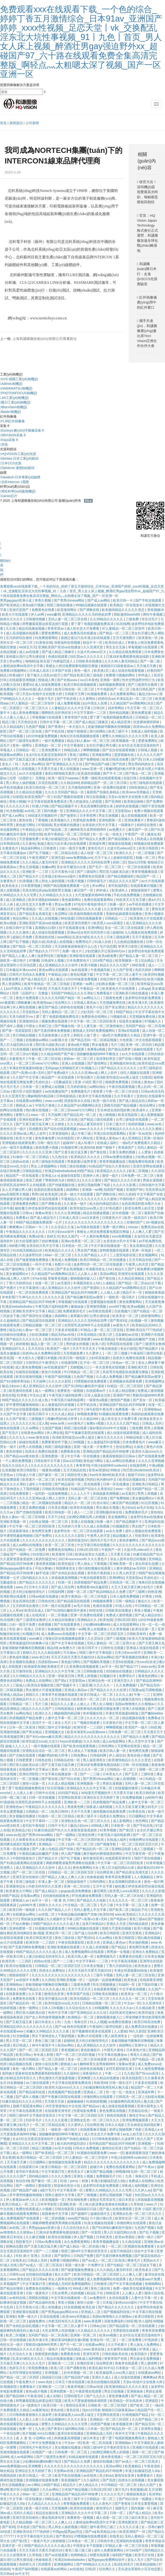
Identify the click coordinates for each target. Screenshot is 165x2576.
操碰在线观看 (143, 1049)
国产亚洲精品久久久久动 (64, 764)
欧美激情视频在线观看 (87, 914)
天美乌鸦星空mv (21, 1016)
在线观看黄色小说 (55, 1409)
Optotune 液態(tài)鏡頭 (17, 468)
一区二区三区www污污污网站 (38, 1063)
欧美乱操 (89, 2307)
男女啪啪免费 (77, 2199)
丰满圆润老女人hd (99, 1269)
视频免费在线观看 (55, 1021)
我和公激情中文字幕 (60, 2195)
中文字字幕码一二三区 (90, 712)
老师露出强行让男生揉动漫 (26, 656)
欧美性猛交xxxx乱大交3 (40, 1741)
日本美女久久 (113, 1774)
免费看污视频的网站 (121, 675)
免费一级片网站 (114, 1227)
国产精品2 (119, 1947)
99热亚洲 (154, 1592)
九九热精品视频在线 (129, 942)
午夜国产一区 (135, 834)
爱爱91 (28, 684)
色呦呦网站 (153, 2284)
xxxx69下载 (117, 1306)
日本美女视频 (58, 1507)
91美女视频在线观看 (99, 2223)
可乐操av (70, 1652)
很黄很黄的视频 (47, 2354)
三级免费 (133, 619)
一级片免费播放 (53, 741)
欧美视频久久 (61, 820)
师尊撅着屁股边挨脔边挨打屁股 (45, 624)
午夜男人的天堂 (137, 1264)
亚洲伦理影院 (29, 1774)
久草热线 (137, 2204)
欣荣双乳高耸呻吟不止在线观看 (23, 1185)
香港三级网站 (80, 755)
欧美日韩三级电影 (90, 675)
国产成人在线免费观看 (116, 2209)
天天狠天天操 (54, 2101)
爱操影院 (45, 2185)
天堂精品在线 (138, 2111)
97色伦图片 (85, 1077)
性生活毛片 (150, 619)
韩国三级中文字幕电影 (96, 1652)
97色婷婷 (151, 2340)
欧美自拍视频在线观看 (104, 2382)
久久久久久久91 (18, 806)
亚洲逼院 (152, 2401)
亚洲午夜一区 (153, 1035)
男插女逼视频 (113, 1783)
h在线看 (8, 1367)
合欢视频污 (123, 1311)
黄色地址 (157, 1512)
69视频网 (101, 2008)
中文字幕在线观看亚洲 (26, 2111)
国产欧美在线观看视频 (79, 1746)
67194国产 (134, 2550)
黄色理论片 (104, 2508)
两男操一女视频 (119, 1952)
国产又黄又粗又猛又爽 (32, 1124)
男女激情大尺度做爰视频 (44, 1690)
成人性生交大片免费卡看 (34, 904)
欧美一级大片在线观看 (77, 1194)
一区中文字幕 (42, 1264)
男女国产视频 (87, 1250)
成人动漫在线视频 (127, 2377)
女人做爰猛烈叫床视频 (58, 1405)
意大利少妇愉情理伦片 (29, 1592)
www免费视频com (79, 857)
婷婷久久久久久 (12, 619)
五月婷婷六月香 (70, 1526)
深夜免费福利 (114, 2321)
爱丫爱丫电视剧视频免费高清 (92, 624)
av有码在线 (18, 2298)
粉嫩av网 (48, 867)
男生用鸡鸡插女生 (141, 764)
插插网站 (73, 1189)
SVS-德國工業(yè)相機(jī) (19, 379)
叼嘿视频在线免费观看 (91, 1381)
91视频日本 (30, 1634)
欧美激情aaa (43, 1002)
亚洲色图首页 (128, 2522)
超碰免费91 (37, 2321)
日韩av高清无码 (152, 1091)
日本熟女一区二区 (75, 1246)
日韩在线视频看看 (89, 918)
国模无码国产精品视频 (120, 1105)
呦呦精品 (31, 661)
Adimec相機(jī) (11, 384)
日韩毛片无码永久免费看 (27, 974)
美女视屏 (8, 2157)
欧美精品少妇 (22, 1830)
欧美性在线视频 (82, 1507)
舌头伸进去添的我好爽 (114, 1110)
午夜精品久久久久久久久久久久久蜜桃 (134, 1129)
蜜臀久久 (22, 1115)
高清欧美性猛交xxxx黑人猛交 (118, 1077)
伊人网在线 (85, 1138)
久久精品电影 (132, 2242)
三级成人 (19, 1685)
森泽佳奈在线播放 (70, 2433)
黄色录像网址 (129, 1540)
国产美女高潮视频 (70, 1269)
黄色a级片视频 (33, 605)
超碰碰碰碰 (75, 2101)
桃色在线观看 (10, 1428)
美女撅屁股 (155, 2480)
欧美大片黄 (24, 1138)
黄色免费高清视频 (112, 2111)
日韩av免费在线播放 (118, 1157)
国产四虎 (119, 764)
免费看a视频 (96, 1049)
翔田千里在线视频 (147, 1858)
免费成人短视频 (53, 1087)
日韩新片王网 (75, 694)
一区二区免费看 (131, 2340)
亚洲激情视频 (96, 1306)
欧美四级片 (139, 2354)
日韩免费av (79, 1755)
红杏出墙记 (101, 1503)
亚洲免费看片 (51, 750)
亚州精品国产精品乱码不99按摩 (112, 2143)
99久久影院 (137, 2031)
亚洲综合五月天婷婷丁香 (101, 1797)
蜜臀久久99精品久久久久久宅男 (125, 736)
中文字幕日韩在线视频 (94, 1545)
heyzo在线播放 (70, 1741)
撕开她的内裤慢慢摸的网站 (103, 1853)
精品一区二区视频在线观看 (42, 1503)
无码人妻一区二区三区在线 (68, 619)
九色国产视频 (36, 727)
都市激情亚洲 (93, 1858)
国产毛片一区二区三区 (105, 867)
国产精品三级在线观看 (97, 1119)
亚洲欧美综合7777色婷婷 (145, 1330)
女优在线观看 (119, 2298)
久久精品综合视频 (29, 792)
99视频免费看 (87, 1414)
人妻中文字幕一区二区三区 (65, 1718)
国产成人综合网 (63, 1587)
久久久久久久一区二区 (103, 1718)
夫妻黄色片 (10, 848)
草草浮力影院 (128, 946)
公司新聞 (32, 123)
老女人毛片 (63, 1723)
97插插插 (45, 825)
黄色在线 (26, 820)
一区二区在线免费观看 (32, 1292)
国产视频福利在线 (117, 2312)
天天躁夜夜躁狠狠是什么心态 (76, 946)
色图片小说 (63, 1264)
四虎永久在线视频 (131, 2480)
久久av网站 (31, 1428)
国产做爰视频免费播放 (32, 1260)
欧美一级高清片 (136, 1217)
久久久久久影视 (125, 1185)
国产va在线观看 (57, 2555)
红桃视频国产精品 (135, 2415)
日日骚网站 (136, 1816)
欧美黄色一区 (148, 638)
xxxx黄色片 (76, 1423)
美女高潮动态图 (141, 1246)
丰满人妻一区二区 (51, 1881)
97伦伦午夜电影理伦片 (91, 904)
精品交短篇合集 (47, 2513)
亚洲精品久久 (87, 1620)
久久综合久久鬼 (63, 1227)
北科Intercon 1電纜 (14, 482)
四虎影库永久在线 (77, 1101)
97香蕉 (147, 1596)
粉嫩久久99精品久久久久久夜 (80, 909)
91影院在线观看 (12, 1938)
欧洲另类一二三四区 (88, 1727)
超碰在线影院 (123, 857)
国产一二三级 (90, 1774)
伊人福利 (144, 2321)
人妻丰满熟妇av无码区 (130, 1568)
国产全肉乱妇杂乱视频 (68, 1573)
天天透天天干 (153, 1732)
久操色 (139, 1447)
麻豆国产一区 (138, 829)
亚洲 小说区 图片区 (88, 1082)
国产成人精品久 (47, 1891)
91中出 (109, 2368)
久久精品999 (69, 783)
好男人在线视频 (24, 769)
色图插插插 (8, 2475)
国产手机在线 (67, 698)
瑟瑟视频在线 (124, 755)
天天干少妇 (56, 1517)
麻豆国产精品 (48, 1007)
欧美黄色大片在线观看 (147, 918)
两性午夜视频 (153, 614)
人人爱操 (145, 1152)
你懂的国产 (135, 1222)
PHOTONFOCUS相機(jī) (18, 393)
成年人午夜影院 (41, 1484)
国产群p (69, 675)
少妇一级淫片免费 (72, 848)
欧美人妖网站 (120, 2059)
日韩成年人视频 (53, 960)
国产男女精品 (32, 1732)
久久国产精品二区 (145, 2419)
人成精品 (109, 1283)
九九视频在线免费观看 (141, 932)
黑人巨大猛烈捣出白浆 (17, 1044)
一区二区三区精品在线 (49, 2125)
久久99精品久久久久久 (107, 619)
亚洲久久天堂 (116, 1924)
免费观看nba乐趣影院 (93, 1587)
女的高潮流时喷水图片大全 (141, 1203)
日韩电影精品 (66, 1096)
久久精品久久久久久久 (94, 2330)
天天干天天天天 (84, 1348)
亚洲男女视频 (151, 2429)
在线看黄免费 (16, 1994)
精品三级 (9, 722)
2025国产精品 (68, 1793)
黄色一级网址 (22, 745)
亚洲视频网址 (155, 1381)
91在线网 (123, 624)
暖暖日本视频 (47, 1358)
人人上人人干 (80, 1493)
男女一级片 (8, 1447)
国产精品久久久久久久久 (119, 1068)
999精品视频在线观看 (91, 605)
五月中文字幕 (103, 1886)
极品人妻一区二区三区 (47, 1344)
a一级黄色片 (31, 2405)
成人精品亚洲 (121, 722)
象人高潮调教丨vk (129, 1779)
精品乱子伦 (140, 1910)
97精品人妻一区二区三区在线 (102, 1330)
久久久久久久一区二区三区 (129, 1900)
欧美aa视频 (135, 1306)
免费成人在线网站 (39, 1680)
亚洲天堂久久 (124, 1680)
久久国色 (48, 1980)
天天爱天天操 (47, 769)
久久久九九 (17, 1437)
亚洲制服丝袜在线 (123, 1063)
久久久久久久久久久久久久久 (52, 1465)
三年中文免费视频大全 (45, 2443)
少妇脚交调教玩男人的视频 (86, 1517)
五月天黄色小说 (63, 871)
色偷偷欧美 (56, 1629)
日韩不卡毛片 (58, 1825)
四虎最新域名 (19, 1531)
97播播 (34, 960)
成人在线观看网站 (126, 1624)
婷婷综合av (106, 698)
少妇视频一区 (138, 1320)
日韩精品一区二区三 (150, 717)
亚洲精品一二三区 (52, 1844)
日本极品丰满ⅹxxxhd (21, 970)
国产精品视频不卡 (64, 806)
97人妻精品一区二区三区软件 (124, 628)
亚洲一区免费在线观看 (110, 787)
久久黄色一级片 (76, 1203)
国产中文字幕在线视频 (68, 1643)
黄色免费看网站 (131, 1302)
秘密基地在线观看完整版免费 (98, 1708)
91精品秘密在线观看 (84, 2457)
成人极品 (57, 979)
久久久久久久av (122, 2008)
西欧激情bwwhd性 (127, 614)
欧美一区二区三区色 (60, 1545)
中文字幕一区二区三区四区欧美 (93, 1021)
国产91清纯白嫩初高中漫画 (84, 1386)
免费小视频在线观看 (148, 811)
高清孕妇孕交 (106, 1059)
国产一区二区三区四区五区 (39, 2050)
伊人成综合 (117, 1755)
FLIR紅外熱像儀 (12, 421)
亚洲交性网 (86, 1835)
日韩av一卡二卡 (37, 1227)
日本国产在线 (61, 670)
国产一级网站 (20, 1554)
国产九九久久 (96, 2396)
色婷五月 (53, 1236)
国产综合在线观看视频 (119, 750)
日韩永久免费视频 (86, 2148)
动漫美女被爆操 (131, 1021)
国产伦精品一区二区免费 (27, 1549)
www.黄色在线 (39, 1437)
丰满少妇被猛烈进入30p (59, 839)
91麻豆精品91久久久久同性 (22, 2101)
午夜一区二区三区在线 (45, 1059)
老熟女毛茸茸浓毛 (103, 2199)
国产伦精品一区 (144, 2059)
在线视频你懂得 (127, 1788)
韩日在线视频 (96, 797)
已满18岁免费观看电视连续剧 (128, 656)
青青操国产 (126, 1147)
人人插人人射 (110, 1292)
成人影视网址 (123, 1821)
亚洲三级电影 (26, 1881)
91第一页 (65, 1582)
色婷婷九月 (27, 2564)
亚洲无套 (57, 857)
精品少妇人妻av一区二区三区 (89, 741)
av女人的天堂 (133, 2134)
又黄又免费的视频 (122, 1152)
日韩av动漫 (27, 689)
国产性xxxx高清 (147, 2073)
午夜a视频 (156, 1465)
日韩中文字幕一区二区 (56, 722)
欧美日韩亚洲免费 (77, 1339)
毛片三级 (117, 1044)
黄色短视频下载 (82, 974)
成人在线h (45, 689)
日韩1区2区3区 (88, 1549)
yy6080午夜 (153, 1797)
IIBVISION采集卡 (13, 435)
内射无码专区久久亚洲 (45, 1886)
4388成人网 (100, 1825)
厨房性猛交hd (78, 1540)
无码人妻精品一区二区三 (60, 1012)
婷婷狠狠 (22, 1344)
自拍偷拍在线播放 (13, 1334)
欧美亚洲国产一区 (38, 797)
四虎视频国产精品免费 (91, 1582)
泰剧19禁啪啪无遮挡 (60, 773)
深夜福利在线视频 (67, 642)
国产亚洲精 (113, 801)
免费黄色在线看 (43, 610)
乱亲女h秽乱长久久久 (88, 937)
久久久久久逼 (54, 1297)
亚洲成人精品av (76, 1690)
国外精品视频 (119, 712)
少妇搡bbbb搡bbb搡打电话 (42, 2461)
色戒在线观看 (58, 656)
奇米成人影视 (43, 2054)
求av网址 (16, 661)
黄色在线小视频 (139, 1755)
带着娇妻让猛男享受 (82, 1161)
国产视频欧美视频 (96, 1662)
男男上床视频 (154, 1428)
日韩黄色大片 (112, 1217)
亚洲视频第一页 (89, 1783)
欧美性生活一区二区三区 (133, 2218)
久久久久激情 (19, 932)
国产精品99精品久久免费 (108, 1592)
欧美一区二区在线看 (98, 2443)
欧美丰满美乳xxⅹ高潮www (86, 1732)
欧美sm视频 (108, 2335)
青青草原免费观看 (118, 1877)
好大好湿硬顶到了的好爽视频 (37, 1241)
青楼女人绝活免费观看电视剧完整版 (72, 666)
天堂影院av (123, 811)
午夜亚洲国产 (39, 857)
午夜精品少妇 (32, 829)
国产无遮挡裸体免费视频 (52, 1030)
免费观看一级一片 (128, 1409)
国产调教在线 (90, 610)
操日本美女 (127, 2199)
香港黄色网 (75, 1807)
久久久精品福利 (12, 727)
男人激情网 (149, 2363)
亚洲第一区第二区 (83, 2335)
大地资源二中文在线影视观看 (141, 1040)
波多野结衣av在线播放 (147, 1517)
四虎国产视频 (113, 1189)
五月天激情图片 (124, 638)
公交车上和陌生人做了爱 (78, 1035)
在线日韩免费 (10, 1171)
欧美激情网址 (67, 610)
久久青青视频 (120, 1629)
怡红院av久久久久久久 (87, 656)
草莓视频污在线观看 (143, 647)
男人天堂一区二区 (19, 2040)
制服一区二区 (146, 857)
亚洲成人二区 (93, 2092)
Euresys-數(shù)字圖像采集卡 (22, 430)
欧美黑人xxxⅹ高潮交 (108, 923)
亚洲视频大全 (55, 1732)
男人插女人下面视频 (92, 1564)
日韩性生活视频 (113, 1648)
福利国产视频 (122, 2555)
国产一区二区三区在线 (26, 731)
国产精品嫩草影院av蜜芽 (85, 1297)
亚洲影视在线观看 (82, 956)
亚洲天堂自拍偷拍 (26, 1877)
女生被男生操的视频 (122, 2349)
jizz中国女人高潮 (95, 703)
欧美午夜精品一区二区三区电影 (67, 834)
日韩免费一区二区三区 (125, 1732)
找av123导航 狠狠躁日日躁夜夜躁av (109, 2410)
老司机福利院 (118, 886)
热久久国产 (69, 1236)
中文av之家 (38, 1395)
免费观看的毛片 (50, 759)
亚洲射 (11, 2316)
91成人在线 (103, 942)
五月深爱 (154, 2489)
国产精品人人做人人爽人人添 (63, 1877)
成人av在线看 (29, 652)
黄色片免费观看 (28, 998)
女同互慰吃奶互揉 (119, 2069)
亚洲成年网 (97, 843)
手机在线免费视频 (127, 895)
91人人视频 (98, 2022)
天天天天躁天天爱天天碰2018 (73, 1657)
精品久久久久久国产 (124, 881)
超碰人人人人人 (17, 1746)
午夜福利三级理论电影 (147, 1353)
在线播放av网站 (38, 1040)
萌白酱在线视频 (37, 1110)
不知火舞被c (44, 1568)
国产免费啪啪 (90, 759)
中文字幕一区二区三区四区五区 (101, 1634)
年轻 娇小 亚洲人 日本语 (27, 1629)
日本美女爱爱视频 (144, 2503)
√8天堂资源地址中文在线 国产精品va (72, 2106)
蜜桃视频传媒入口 (83, 1278)
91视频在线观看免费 (114, 1414)
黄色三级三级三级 (48, 2040)
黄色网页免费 (42, 1531)
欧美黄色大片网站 (19, 1891)
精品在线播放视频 (32, 628)
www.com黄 (53, 1101)
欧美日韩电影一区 (58, 1512)
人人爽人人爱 (142, 1232)
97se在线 (39, 1278)
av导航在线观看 (89, 1227)
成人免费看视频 (69, 703)
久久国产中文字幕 (26, 1077)
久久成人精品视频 (122, 1391)
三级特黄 (148, 1774)
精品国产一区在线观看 (58, 1077)
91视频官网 (70, 1147)
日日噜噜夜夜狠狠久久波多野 (113, 2139)
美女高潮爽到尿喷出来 (97, 806)
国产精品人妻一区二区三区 (139, 956)
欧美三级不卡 (118, 731)
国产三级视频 (116, 1638)
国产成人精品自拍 (132, 1101)
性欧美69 (142, 1535)
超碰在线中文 (100, 2213)
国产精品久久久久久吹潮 (122, 1180)
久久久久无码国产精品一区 (65, 792)
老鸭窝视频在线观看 (114, 1250)
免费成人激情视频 (150, 1391)
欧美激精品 (133, 2466)
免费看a (22, 1217)
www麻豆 (155, 1442)
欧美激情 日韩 (62, 1554)
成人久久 (64, 1867)
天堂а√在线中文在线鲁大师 (42, 694)
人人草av (15, 1610)
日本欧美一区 (121, 1825)
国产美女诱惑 (115, 1007)
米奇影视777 (11, 1297)
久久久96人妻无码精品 (121, 661)
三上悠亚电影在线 (123, 1255)
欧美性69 (87, 1147)
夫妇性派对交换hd (122, 2012)
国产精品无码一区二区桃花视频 (94, 1040)
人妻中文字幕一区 (144, 2298)
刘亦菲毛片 (34, 2120)
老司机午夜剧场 (99, 1573)
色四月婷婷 (143, 970)
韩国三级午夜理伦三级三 (98, 2527)
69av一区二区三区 (58, 1255)
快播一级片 (118, 904)
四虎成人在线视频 (150, 839)
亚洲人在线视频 (73, 1063)
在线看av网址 (30, 1896)
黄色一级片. (83, 670)
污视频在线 (118, 1016)
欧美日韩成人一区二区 (97, 1694)
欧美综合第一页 (144, 1629)
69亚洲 (155, 1727)
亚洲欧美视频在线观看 (64, 1947)
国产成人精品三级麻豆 (58, 652)
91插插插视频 (96, 2101)
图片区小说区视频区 (28, 1091)
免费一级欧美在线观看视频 (101, 778)
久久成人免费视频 (109, 1376)
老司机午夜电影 (34, 1825)
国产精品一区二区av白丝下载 (140, 1283)
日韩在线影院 (65, 2209)
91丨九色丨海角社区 (72, 2022)
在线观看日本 (29, 2167)
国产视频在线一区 (68, 1026)
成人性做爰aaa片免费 (144, 2279)
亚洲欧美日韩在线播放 (132, 993)
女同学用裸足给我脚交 (26, 2372)
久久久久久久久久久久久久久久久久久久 (95, 1222)
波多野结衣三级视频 (52, 956)
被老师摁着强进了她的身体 (145, 2153)
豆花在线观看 (48, 783)
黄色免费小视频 (47, 1147)
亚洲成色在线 (45, 937)
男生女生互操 (116, 647)
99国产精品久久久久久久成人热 (25, 1400)
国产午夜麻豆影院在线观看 (85, 1433)
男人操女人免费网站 (145, 2344)
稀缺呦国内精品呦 (41, 1096)
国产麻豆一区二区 (52, 1475)
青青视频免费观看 (76, 2503)
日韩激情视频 (36, 619)
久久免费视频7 (127, 1685)
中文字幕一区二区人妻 (132, 1905)
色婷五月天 (17, 2368)
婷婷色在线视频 (127, 806)
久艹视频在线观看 (87, 1723)
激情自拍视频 (103, 2461)
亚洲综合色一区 (100, 1680)
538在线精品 (138, 787)
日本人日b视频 (153, 759)
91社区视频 (150, 1503)
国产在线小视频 (130, 1059)
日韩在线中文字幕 (152, 1185)
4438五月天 (27, 647)
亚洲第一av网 (83, 984)
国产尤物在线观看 (29, 1512)
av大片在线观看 (31, 773)
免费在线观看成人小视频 (34, 2209)
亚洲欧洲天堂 (138, 1367)
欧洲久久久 (124, 853)
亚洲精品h (153, 1933)
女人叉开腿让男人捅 (17, 1189)
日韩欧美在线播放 (89, 661)
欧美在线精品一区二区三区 (90, 1998)
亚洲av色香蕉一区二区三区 (81, 1241)
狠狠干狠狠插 (77, 731)
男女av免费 (63, 904)
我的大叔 (38, 942)
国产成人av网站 (99, 600)
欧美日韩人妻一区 (113, 1751)
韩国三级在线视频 (73, 1166)
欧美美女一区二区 (125, 1316)
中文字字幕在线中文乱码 (35, 2536)
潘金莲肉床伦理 (53, 2517)
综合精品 (148, 960)
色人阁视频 (107, 1115)
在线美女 (19, 2260)
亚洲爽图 (84, 2078)
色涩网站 (62, 914)
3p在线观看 (80, 970)
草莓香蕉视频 (58, 1278)
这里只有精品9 (93, 1924)
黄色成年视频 (19, 1657)
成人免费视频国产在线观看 (20, 2218)
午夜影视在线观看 (89, 2391)
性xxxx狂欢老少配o (150, 1662)
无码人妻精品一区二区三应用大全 (112, 1643)
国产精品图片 (149, 1348)
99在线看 (67, 918)
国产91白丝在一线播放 (136, 2499)
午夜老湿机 (35, 2396)
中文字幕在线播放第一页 (109, 1246)
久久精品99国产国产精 (57, 1054)
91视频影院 (121, 1526)
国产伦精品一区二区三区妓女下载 (132, 2265)
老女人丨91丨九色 (15, 764)
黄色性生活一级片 (13, 1129)
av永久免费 (114, 1531)
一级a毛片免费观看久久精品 (120, 1035)
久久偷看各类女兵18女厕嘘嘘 (34, 1839)
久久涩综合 (96, 1638)
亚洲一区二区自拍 (139, 1044)
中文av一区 (132, 2003)
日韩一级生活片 (49, 1143)
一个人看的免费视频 (95, 1236)
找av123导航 (72, 1461)
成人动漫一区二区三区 (97, 853)
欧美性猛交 (66, 1564)
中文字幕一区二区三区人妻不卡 (119, 974)
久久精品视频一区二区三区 (32, 2522)
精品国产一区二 (148, 876)
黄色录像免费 (45, 1138)
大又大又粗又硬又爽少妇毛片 (132, 1587)
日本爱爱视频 (31, 886)
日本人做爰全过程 (97, 1395)
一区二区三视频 (116, 1353)
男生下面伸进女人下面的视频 (53, 2036)
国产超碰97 (79, 2213)
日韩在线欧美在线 (115, 2354)
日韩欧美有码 (136, 1634)
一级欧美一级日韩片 (121, 1297)
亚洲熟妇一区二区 (48, 745)
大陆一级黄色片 (37, 2293)
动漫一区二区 (45, 1283)
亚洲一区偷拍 (153, 1138)
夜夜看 (98, 1091)
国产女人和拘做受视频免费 (46, 2017)
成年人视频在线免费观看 (143, 1531)
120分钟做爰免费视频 (42, 736)
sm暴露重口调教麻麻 (16, 1002)
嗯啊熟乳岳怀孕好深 (56, 712)
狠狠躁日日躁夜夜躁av (118, 666)
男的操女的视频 (78, 1344)
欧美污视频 (89, 965)
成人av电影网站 (114, 1741)
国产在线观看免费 (151, 1456)
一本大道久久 (76, 727)
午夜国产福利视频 (58, 1376)
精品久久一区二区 (78, 1503)
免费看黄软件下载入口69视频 (63, 1442)
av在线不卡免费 (28, 1980)
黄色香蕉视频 (46, 1564)
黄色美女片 (76, 2171)
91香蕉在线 (43, 642)
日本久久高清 (39, 1587)
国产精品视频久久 (121, 839)
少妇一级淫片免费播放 (17, 1147)
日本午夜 (6, 1208)
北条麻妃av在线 (127, 1334)
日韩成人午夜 (26, 1475)
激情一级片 (110, 1175)
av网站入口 (92, 998)
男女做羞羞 (100, 1044)
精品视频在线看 (134, 1718)
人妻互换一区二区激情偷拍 (103, 1026)
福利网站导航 (75, 2429)
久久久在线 (92, 1741)
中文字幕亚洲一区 (139, 1853)
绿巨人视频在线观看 (135, 1073)
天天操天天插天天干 (63, 988)
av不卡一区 (110, 1666)
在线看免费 (10, 979)
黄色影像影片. (91, 2050)
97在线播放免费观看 (87, 1896)
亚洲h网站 (95, 928)
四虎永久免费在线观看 (129, 1358)
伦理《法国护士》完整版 (27, 778)
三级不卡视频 (103, 1975)
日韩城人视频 (148, 750)
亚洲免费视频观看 (135, 2120)
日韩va (27, 1213)
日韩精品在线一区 (67, 1760)
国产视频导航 (106, 1844)
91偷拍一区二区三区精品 (31, 1157)
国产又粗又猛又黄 (22, 759)
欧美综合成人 (115, 642)
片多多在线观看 (67, 1330)
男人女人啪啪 (103, 1704)
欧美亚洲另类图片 (78, 923)
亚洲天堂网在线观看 (148, 1166)
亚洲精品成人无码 (99, 2433)
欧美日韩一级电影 (73, 1358)
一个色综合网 (10, 2433)
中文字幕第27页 (53, 2171)
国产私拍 (39, 2527)
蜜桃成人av (24, 1105)
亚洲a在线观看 (129, 1030)
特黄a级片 (17, 675)
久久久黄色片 (102, 2503)
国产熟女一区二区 (138, 773)
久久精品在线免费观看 (126, 652)
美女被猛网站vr (17, 1274)
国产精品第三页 (152, 2522)
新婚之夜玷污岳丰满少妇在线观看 (86, 638)
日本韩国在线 (10, 843)
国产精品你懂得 (12, 2288)
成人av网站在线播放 (121, 1461)
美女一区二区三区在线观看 (125, 928)
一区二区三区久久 (35, 708)
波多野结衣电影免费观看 (146, 951)
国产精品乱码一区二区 (80, 1115)
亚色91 (141, 1096)
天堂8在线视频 (123, 1662)
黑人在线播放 (70, 769)
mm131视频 (46, 2433)
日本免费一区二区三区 (138, 1175)
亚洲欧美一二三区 (35, 871)
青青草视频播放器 (144, 871)
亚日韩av (39, 2279)
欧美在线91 (53, 1339)
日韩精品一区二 (28, 750)
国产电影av (119, 1919)
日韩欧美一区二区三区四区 (108, 2405)
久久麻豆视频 (36, 2237)
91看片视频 (76, 881)
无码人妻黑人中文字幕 (90, 1910)
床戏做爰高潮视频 (106, 1493)
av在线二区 (33, 811)
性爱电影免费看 (85, 820)
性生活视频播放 (105, 1984)
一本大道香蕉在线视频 (109, 1367)
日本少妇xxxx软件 (61, 1232)
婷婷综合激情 (147, 825)
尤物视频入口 (80, 1367)
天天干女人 (103, 857)
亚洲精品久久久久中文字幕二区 (89, 811)
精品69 (52, 1648)
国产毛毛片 (10, 1433)
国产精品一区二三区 (114, 633)
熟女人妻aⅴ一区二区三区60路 (24, 1517)
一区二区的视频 (54, 2218)
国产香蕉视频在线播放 (132, 1657)
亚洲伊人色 (91, 1175)
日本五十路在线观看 (70, 2382)
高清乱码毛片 (124, 2564)
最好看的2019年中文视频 (108, 1428)
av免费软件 (98, 2298)
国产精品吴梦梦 (120, 1049)
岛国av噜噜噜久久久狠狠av (135, 1704)
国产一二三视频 (12, 1040)
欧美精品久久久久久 (86, 1157)
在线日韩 (130, 778)
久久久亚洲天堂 (14, 1096)
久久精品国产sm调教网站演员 (132, 703)
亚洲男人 (7, 1867)
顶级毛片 (122, 2508)
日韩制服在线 (93, 1671)
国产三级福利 (87, 871)
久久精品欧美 (146, 2008)
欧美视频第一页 (124, 741)
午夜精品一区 (90, 988)
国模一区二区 (77, 1592)
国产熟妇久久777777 (44, 951)
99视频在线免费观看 (149, 843)
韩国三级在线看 (76, 1428)
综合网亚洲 (105, 1872)
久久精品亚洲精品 (131, 1278)
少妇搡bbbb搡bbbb (97, 1624)
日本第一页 (31, 1087)
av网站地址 (98, 1087)
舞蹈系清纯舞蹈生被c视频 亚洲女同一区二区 (40, 1933)
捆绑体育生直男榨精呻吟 (88, 829)
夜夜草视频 (76, 2386)
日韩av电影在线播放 (44, 1596)
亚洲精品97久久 (14, 1348)
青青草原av (56, 628)
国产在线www (67, 680)
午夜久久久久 (10, 2494)
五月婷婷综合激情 (19, 638)
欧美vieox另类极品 (136, 792)
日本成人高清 (39, 670)
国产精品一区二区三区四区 (32, 946)
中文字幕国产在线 (150, 1194)
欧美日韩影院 (149, 848)
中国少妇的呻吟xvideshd (109, 1465)
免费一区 (26, 2429)
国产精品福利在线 (32, 2092)
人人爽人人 (63, 2522)
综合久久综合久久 (15, 1465)
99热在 (115, 1470)
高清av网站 (108, 1274)
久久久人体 (124, 1694)
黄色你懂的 (14, 1451)
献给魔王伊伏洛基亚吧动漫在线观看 (58, 1049)
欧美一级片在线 (105, 1101)
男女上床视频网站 (44, 1166)
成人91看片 (86, 1143)
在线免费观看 (19, 1493)
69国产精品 (124, 1012)
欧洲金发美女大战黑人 (92, 1554)
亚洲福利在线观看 (129, 2541)
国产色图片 (8, 1288)
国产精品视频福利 (121, 876)
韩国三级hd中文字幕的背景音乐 (32, 2115)
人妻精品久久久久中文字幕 (71, 708)
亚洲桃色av (14, 1807)
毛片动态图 (108, 946)
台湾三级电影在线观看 (146, 783)
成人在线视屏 (12, 1666)
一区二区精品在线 (65, 853)
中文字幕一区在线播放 (84, 1456)
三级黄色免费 (113, 998)
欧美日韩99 (60, 1811)
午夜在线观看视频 (122, 1087)
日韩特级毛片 (97, 881)
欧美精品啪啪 (134, 801)
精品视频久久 (123, 1535)
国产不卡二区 (113, 773)
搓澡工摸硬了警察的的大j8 (45, 1180)
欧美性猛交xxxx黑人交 (87, 1208)
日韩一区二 (118, 2513)
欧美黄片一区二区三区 (39, 1479)
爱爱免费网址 (51, 633)
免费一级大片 (72, 951)
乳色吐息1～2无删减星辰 (54, 1082)
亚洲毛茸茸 (91, 2354)
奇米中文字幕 (58, 2012)
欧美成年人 (120, 890)
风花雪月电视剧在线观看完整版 (126, 1372)
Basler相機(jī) (10, 412)
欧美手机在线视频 (68, 2475)
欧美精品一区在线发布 (126, 605)
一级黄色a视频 (97, 1400)
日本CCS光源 (10, 463)
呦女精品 (6, 2471)
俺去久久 (145, 1601)
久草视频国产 (10, 2284)
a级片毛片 (47, 2190)
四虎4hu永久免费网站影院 (41, 1353)
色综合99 (22, 2181)
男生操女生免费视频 (145, 2358)
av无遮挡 (64, 1283)
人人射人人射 (87, 1274)
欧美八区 (106, 1334)
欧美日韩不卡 (39, 1414)
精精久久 (73, 1180)
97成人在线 (124, 1606)
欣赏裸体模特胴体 (146, 722)
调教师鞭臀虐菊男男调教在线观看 (71, 1863)
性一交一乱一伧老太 (108, 834)
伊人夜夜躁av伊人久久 (23, 2199)
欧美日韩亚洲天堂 (39, 1938)
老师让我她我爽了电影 (94, 1185)
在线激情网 (69, 1362)
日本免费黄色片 (78, 960)
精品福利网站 (31, 848)
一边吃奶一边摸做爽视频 (50, 1493)
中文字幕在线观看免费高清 (47, 801)
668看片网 (16, 1246)
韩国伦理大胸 (77, 1475)
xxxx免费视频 (122, 1236)
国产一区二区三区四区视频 (76, 2054)
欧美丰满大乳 (138, 1002)
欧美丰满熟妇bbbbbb (44, 900)
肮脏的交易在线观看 (49, 1189)
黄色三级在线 (65, 1938)
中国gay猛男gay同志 (68, 2531)
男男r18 (37, 1194)
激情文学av (138, 2115)
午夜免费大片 (26, 2382)
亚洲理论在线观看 (131, 1274)
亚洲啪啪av (152, 1409)
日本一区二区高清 (22, 1727)
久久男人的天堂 (124, 1573)
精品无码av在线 (63, 1334)
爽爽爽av (16, 1227)
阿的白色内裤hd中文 (102, 1479)
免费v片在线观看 (90, 2036)
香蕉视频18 (155, 610)
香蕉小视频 (17, 801)
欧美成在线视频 (89, 773)
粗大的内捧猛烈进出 (104, 1203)
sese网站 (64, 937)
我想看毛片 (24, 2242)
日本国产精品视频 (75, 2489)
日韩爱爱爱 (24, 1760)
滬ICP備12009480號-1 (110, 500)
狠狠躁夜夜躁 (155, 1292)
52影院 (17, 797)
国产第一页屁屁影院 (17, 1030)
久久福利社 (72, 2073)
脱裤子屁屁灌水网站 (28, 2106)
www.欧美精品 (103, 1339)
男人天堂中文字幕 (141, 1741)
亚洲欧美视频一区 (13, 1521)
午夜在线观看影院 (93, 1578)
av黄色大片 (121, 1325)
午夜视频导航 (101, 970)
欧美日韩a (24, 2054)
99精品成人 (72, 750)
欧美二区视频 (139, 1171)
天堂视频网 (60, 2508)
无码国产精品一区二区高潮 (145, 1026)
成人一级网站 (45, 1391)
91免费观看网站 (47, 638)
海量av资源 (44, 1213)
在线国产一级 (42, 2452)
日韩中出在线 (45, 1793)
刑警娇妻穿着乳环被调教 (18, 1199)
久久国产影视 (123, 970)
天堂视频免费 (29, 839)
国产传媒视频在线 (62, 1185)
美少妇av (128, 1507)
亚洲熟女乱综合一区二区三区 (44, 1751)
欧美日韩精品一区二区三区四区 (42, 2059)
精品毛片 (70, 2485)
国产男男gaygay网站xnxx (60, 2312)
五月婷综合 (8, 839)
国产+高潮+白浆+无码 (28, 1073)
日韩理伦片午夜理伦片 (42, 1362)
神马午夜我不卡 (44, 2045)
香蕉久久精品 (140, 2054)
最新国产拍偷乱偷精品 (103, 792)
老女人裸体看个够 (151, 1362)
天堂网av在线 (64, 2471)
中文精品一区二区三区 (81, 1905)
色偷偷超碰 (95, 1877)
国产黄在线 (98, 1152)
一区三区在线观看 (137, 867)
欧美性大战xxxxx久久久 (63, 2087)
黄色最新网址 (72, 900)
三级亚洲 (85, 1685)
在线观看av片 (96, 1391)
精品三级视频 (42, 2148)
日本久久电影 (115, 2125)
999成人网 (81, 2288)
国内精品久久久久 (35, 1578)
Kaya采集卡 (9, 440)
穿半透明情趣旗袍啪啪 (23, 1405)
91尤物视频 (14, 811)
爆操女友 (153, 834)
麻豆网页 (101, 1891)
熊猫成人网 (46, 680)
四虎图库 (35, 1129)
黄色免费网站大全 (86, 1867)
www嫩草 (53, 614)
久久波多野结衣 (31, 1255)
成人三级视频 (144, 1849)
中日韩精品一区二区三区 (82, 1372)
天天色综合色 (28, 722)
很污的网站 (98, 731)
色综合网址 (21, 918)
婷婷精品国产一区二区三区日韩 (104, 783)
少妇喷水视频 (154, 2097)
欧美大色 (94, 1942)
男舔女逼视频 (153, 1180)
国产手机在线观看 (148, 600)
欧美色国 (52, 1194)
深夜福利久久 (92, 2073)
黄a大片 (154, 900)
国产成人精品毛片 (34, 979)
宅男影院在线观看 (120, 1344)
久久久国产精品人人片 (91, 1255)
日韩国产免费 (83, 2256)
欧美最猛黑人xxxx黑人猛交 (116, 2372)
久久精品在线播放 (61, 1620)
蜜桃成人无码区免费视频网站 (94, 1030)
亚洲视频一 (146, 2143)
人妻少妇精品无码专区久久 (46, 1956)
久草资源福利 (59, 1133)
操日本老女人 (45, 2022)
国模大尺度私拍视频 (117, 1928)
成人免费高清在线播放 (80, 633)
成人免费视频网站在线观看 (85, 1952)
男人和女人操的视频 (21, 783)
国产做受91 (69, 815)
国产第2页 (127, 1830)
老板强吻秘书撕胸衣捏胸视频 (109, 727)
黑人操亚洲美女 (95, 1760)
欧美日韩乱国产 (144, 689)
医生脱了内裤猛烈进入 (57, 661)
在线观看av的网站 (29, 1101)
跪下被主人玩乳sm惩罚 (44, 675)
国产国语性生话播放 (37, 1316)
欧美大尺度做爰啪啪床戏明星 (86, 2401)
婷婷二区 (119, 862)
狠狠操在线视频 (120, 843)
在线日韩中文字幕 (19, 928)
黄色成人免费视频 (64, 1260)
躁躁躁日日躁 (87, 2209)
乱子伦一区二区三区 (95, 1362)
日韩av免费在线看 (48, 2242)
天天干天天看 (81, 1811)
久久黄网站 (87, 698)
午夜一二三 (142, 1694)
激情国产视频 (120, 1400)
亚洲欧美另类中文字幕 (29, 1311)
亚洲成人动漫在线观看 (143, 1648)
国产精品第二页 (57, 829)
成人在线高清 (36, 1615)
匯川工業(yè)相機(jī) (15, 402)
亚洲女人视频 (83, 2176)
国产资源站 (92, 1288)
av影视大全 (60, 1040)
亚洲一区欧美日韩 (61, 1676)
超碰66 (117, 932)
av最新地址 (40, 2410)
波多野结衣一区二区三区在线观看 (98, 1264)
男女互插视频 (109, 815)
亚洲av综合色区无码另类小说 (89, 932)
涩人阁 (43, 1423)
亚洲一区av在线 (141, 1133)
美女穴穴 (12, 1919)
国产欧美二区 (119, 1910)
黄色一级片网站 (24, 2069)
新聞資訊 (16, 123)
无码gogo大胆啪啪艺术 (62, 1068)
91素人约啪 (40, 806)
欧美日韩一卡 (123, 600)
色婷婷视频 (136, 1124)
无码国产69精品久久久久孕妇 (73, 993)
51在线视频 (21, 1049)
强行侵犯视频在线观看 (95, 1568)
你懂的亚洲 (85, 2363)
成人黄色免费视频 (26, 712)
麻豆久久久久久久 (110, 1437)
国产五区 (132, 1774)
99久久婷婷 (126, 1194)
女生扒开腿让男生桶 (101, 745)
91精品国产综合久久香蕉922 (109, 1166)
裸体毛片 (134, 2260)
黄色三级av (137, 1919)
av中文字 (77, 1409)
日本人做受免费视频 (125, 1596)
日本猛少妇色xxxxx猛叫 (59, 876)
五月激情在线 (22, 1671)
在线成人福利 (107, 1143)
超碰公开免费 (22, 937)
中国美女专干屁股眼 (88, 2545)
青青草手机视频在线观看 (60, 1694)
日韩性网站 (107, 1746)
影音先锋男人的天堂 (140, 1208)
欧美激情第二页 (138, 909)
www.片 (21, 1587)
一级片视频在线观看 (46, 1746)
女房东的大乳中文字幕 (99, 825)
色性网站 (142, 1821)
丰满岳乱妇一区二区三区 (134, 698)
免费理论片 (84, 942)
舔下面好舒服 (148, 1984)
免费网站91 (137, 979)
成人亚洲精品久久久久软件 (59, 965)
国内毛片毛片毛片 (103, 1540)
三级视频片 (37, 1419)
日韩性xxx (16, 2274)
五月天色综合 (61, 1699)
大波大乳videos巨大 (92, 652)
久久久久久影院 (60, 1381)
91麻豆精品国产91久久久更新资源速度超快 (66, 1830)
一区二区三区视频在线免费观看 (131, 2246)
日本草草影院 (47, 2204)
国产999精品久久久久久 (94, 2564)
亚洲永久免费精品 (145, 1952)
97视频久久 (153, 1021)
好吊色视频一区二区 (127, 1213)
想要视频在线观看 (103, 1302)
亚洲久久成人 (102, 2377)
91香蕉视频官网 (12, 1737)
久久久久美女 (77, 2419)
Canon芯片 (8, 496)
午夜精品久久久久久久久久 (26, 1232)
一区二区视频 (145, 853)
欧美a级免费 (107, 956)
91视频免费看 (97, 694)
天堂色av (7, 1475)
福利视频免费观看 (112, 684)
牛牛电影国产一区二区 (114, 689)
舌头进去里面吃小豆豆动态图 (139, 2569)
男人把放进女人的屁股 (86, 801)
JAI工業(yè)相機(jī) (14, 398)
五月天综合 (36, 1348)
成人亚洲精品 (16, 900)
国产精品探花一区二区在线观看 (78, 1484)
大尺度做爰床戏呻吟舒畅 (93, 895)
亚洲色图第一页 (110, 820)
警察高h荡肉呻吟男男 (148, 1395)
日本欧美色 (104, 2237)
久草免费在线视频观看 (83, 1666)
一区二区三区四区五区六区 (139, 1844)
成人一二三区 (84, 1512)
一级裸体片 (126, 825)
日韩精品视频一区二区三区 (42, 1325)
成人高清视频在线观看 (23, 633)
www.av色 (155, 1124)
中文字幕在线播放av (113, 2054)
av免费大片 (118, 829)
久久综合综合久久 (79, 2008)
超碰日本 (97, 2167)
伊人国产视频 (71, 1853)
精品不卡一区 (93, 642)
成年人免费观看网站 (109, 2550)
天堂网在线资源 (129, 1746)
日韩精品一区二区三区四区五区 (71, 1872)
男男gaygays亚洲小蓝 (16, 600)
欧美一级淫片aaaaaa (64, 778)
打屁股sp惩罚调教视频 (146, 1690)
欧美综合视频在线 (132, 1479)
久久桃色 (58, 1124)
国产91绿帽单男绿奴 (15, 1381)
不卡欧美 (39, 988)
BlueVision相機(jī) (13, 407)
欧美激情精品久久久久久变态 (123, 610)
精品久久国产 (125, 1269)
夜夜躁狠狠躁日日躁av (119, 1456)
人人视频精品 (144, 1877)
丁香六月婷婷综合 (19, 1283)
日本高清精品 (87, 1334)
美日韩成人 (21, 2045)
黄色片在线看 (51, 1372)
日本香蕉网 (88, 815)
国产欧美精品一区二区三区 (36, 909)
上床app (144, 988)
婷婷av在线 (21, 1161)
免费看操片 (105, 993)
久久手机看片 (124, 1096)
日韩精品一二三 (116, 918)
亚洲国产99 (134, 1189)
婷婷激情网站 (151, 1316)
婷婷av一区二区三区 (79, 1059)
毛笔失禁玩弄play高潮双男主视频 (47, 890)
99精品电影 (135, 1437)
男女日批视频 (114, 2391)
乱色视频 (8, 1470)
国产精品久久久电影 (92, 1900)
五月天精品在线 (141, 1260)
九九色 (43, 1699)
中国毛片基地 (45, 1105)
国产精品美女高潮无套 (36, 914)
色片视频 (28, 2433)
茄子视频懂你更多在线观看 (92, 2031)
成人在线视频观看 (134, 815)
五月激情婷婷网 (80, 787)
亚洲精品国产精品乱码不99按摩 (74, 1292)
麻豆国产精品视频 (125, 1503)
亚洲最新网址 (102, 755)
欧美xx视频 (8, 923)
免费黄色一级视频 (70, 1391)
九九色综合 (60, 1157)
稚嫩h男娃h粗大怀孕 (121, 769)
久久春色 (28, 843)
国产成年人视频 (12, 1026)
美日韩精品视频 (24, 1035)
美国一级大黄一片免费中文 (93, 1447)
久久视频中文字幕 (59, 1919)
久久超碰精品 (10, 1320)
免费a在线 (37, 1236)
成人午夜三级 (81, 1133)
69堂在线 (35, 834)
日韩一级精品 (125, 1601)
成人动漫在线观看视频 (128, 670)
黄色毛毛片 (96, 848)
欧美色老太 (10, 886)
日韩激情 (50, 848)
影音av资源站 (99, 1470)
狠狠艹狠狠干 (106, 1147)
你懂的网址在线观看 (144, 1839)
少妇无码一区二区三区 (97, 1012)
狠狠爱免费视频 (117, 1082)
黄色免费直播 (141, 712)
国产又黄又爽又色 (152, 1643)
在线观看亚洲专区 (118, 1858)
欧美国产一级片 (59, 1348)
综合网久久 (63, 1002)
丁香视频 (42, 820)
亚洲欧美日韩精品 (145, 1484)
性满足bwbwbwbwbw (60, 1171)
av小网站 (34, 2485)
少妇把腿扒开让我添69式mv (105, 951)
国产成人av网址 (14, 815)
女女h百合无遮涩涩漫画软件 (139, 745)
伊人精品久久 (89, 2485)
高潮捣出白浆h (46, 928)
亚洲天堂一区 (12, 2545)
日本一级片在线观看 (56, 1606)
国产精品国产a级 (97, 764)
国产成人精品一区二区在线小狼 (82, 2246)
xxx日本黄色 (89, 680)
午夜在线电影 (108, 1348)
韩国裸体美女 (66, 1568)
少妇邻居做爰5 (99, 1358)
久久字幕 (35, 1994)
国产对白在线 (70, 1779)
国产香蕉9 (56, 727)
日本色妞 (24, 2527)
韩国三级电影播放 (60, 605)
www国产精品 (78, 2218)
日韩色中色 (105, 2541)
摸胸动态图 (14, 2246)
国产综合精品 (71, 2349)
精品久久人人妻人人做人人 (71, 1704)
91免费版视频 (132, 1797)
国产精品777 (129, 1666)
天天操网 (55, 1115)
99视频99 (122, 2171)
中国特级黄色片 (24, 1858)
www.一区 (38, 1115)
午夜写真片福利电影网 (52, 1306)
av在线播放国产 (57, 1091)
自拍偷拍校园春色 (56, 1896)
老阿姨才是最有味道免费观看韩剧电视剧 (32, 2073)
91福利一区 (127, 1984)
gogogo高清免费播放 (76, 1891)
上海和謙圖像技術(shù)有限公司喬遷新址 (38, 339)
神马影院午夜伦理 (99, 1409)
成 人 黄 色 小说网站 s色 (34, 2438)
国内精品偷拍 (138, 1924)
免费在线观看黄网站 (99, 900)
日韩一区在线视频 (136, 1765)
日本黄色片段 (113, 1723)
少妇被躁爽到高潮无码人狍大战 (105, 2087)
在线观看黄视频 (105, 1989)
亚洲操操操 (135, 2391)
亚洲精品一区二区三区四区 (110, 2419)
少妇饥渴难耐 (39, 1334)
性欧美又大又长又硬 (131, 900)
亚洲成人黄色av (108, 1138)
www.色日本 (40, 1657)
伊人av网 (38, 614)
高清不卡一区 (42, 1723)
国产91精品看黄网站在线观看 (22, 1863)
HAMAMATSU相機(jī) (16, 388)
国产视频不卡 (66, 1685)
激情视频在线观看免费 (110, 1811)
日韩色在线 (46, 1601)
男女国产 (139, 1526)
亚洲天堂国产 (19, 610)
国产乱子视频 (39, 853)
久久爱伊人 (94, 1353)
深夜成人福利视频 (144, 731)
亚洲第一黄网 (110, 680)
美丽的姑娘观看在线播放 (124, 914)
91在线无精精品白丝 (27, 1250)
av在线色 (90, 2475)
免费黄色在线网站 (94, 1016)
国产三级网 (137, 1592)
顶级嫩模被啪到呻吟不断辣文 (98, 1054)
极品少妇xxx (148, 694)
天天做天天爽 (146, 666)
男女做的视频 (138, 1942)
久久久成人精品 (63, 1414)
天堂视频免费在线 (113, 1002)
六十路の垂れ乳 (102, 2218)
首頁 (3, 123)
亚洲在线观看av (31, 1119)
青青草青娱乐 (155, 2541)
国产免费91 (44, 1535)
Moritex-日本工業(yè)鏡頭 (19, 458)
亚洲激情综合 (29, 1021)
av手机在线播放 (12, 787)
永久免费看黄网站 (123, 694)
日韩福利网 (56, 1592)
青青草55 (82, 1465)
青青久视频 (43, 600)
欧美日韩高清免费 (115, 759)
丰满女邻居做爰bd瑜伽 (26, 1068)
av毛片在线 (144, 1507)
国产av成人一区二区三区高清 (104, 2260)
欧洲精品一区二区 (81, 2017)
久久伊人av (142, 2190)
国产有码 (8, 2527)
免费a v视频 (95, 1423)
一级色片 (52, 2349)
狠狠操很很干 (141, 890)
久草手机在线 (87, 1405)
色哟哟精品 (79, 2555)
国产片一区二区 (72, 2344)
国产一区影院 (91, 2232)
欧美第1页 (102, 670)
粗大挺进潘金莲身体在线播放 (107, 2204)
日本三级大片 (116, 1124)
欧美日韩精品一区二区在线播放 (103, 1260)
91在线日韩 (41, 1554)
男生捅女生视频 (108, 1507)
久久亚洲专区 (114, 909)
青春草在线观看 (127, 2363)
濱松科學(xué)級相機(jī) (17, 491)
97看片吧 (71, 759)
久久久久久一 (103, 1685)
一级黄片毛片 (44, 698)
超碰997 (69, 1143)
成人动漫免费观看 (48, 684)
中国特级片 (128, 1199)
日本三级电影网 (118, 937)
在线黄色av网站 (33, 1433)
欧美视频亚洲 (123, 2424)
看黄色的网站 (148, 1676)
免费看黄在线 (70, 1451)
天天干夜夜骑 (142, 937)
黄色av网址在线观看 (54, 970)
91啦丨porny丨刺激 (74, 2181)
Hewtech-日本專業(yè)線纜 (20, 477)
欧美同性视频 (154, 974)
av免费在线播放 (120, 2022)
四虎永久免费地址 (113, 1816)
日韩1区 (99, 708)
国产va (60, 2026)
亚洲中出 (141, 2045)
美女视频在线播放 (67, 825)
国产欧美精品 (10, 605)
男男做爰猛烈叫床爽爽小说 (29, 1643)
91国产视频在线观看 (68, 797)
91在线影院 (66, 1138)
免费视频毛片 (81, 1091)
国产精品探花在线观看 (39, 1320)
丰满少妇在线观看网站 (110, 1133)
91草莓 (22, 1395)
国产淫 (136, 759)
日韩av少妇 (98, 2326)
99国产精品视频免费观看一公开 (66, 886)
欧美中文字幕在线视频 (95, 1096)
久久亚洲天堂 (93, 647)
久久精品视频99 (53, 2419)
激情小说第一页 (34, 1783)
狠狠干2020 (137, 1475)
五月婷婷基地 (77, 1087)
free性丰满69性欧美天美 (107, 1475)
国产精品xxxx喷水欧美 (23, 1456)
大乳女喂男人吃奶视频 (68, 2293)
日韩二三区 (37, 2129)
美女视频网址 (148, 1255)
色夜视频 (45, 1624)
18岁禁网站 (116, 708)
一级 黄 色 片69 (63, 1900)
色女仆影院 (128, 1348)
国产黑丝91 (118, 1320)
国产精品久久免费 (92, 839)
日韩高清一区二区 (122, 1582)
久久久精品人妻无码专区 (40, 862)
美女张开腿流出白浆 (72, 867)
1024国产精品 (102, 960)
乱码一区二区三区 (81, 1844)
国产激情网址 (97, 1063)
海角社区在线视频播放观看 (80, 736)
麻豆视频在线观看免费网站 (20, 2213)
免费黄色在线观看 (92, 876)
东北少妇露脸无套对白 (126, 1699)
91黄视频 (26, 881)
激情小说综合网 (47, 2064)
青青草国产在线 (76, 717)
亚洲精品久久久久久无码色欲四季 (87, 614)
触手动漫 (43, 1573)
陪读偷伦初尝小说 (67, 2185)
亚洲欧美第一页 (121, 1564)
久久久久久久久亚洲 (37, 1152)
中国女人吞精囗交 (39, 1026)
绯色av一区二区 (124, 1362)
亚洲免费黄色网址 (26, 1203)
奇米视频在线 (93, 1713)
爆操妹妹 (78, 1306)
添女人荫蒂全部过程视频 (128, 1559)
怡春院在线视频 (28, 1372)
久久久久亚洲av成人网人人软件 (94, 1073)
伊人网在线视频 (24, 1007)
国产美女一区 (143, 1400)
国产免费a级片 (58, 1073)
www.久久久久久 (91, 1129)
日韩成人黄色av (85, 1002)
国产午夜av (146, 2167)
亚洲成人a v (50, 1175)
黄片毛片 (121, 2489)
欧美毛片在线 (145, 2555)
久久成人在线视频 (45, 918)
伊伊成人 (145, 675)
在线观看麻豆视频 (144, 886)
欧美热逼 (131, 1980)
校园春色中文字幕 (55, 2213)
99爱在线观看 (99, 2555)
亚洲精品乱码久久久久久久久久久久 (26, 2026)
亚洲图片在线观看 (145, 2447)
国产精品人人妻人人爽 (19, 956)
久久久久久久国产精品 (123, 1423)
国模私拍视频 (39, 2298)
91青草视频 (108, 1830)
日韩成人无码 (152, 1423)
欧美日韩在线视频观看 (80, 684)
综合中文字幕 (144, 2251)
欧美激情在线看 (21, 1391)
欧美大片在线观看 (15, 614)
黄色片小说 (94, 1007)
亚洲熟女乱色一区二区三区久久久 (86, 1821)
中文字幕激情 (74, 745)
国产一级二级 (150, 661)
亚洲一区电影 (142, 1250)
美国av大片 (152, 2260)
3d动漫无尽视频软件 (43, 815)
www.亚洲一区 (93, 769)
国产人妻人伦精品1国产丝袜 (53, 1849)
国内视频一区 (54, 811)
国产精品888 (15, 2396)
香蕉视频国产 (71, 2480)
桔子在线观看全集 (72, 928)
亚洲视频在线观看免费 (19, 1143)
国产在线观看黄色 (67, 1624)
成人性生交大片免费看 (83, 628)
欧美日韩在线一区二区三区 (75, 689)
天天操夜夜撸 (48, 1035)
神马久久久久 (32, 1297)
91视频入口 (90, 1068)
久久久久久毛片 (34, 2363)
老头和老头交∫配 (147, 1564)
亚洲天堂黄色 (132, 1933)
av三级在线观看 (38, 2083)
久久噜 (11, 628)
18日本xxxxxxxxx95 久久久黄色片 (83, 1559)
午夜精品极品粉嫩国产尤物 (136, 1339)
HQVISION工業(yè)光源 (18, 454)
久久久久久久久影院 (70, 1535)
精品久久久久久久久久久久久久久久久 (92, 1737)
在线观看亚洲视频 (22, 680)
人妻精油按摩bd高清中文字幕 (22, 666)
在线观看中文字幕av (34, 1769)
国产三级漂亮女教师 (143, 684)
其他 (4, 444)
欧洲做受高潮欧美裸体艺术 (44, 1666)
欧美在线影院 (128, 1115)
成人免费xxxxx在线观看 (58, 1634)
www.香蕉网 (93, 2321)
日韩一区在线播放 (116, 1484)
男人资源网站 (12, 984)
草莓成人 (7, 750)
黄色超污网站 (26, 825)
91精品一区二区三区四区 (125, 1386)
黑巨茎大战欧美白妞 (114, 871)
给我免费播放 (38, 2368)
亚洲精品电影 (121, 1849)
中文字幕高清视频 (124, 1961)
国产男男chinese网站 (69, 600)
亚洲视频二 (53, 2372)
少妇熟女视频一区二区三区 (115, 984)
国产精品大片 (29, 876)
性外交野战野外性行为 (139, 680)
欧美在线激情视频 (29, 1376)
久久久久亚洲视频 (67, 1213)
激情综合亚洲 (54, 1994)
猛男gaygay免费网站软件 (107, 2560)
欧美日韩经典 (146, 1793)
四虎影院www (48, 1662)
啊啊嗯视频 (91, 750)
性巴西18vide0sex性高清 (141, 1470)
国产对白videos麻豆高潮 (44, 1737)
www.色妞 (45, 2382)
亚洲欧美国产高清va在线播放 (60, 647)
